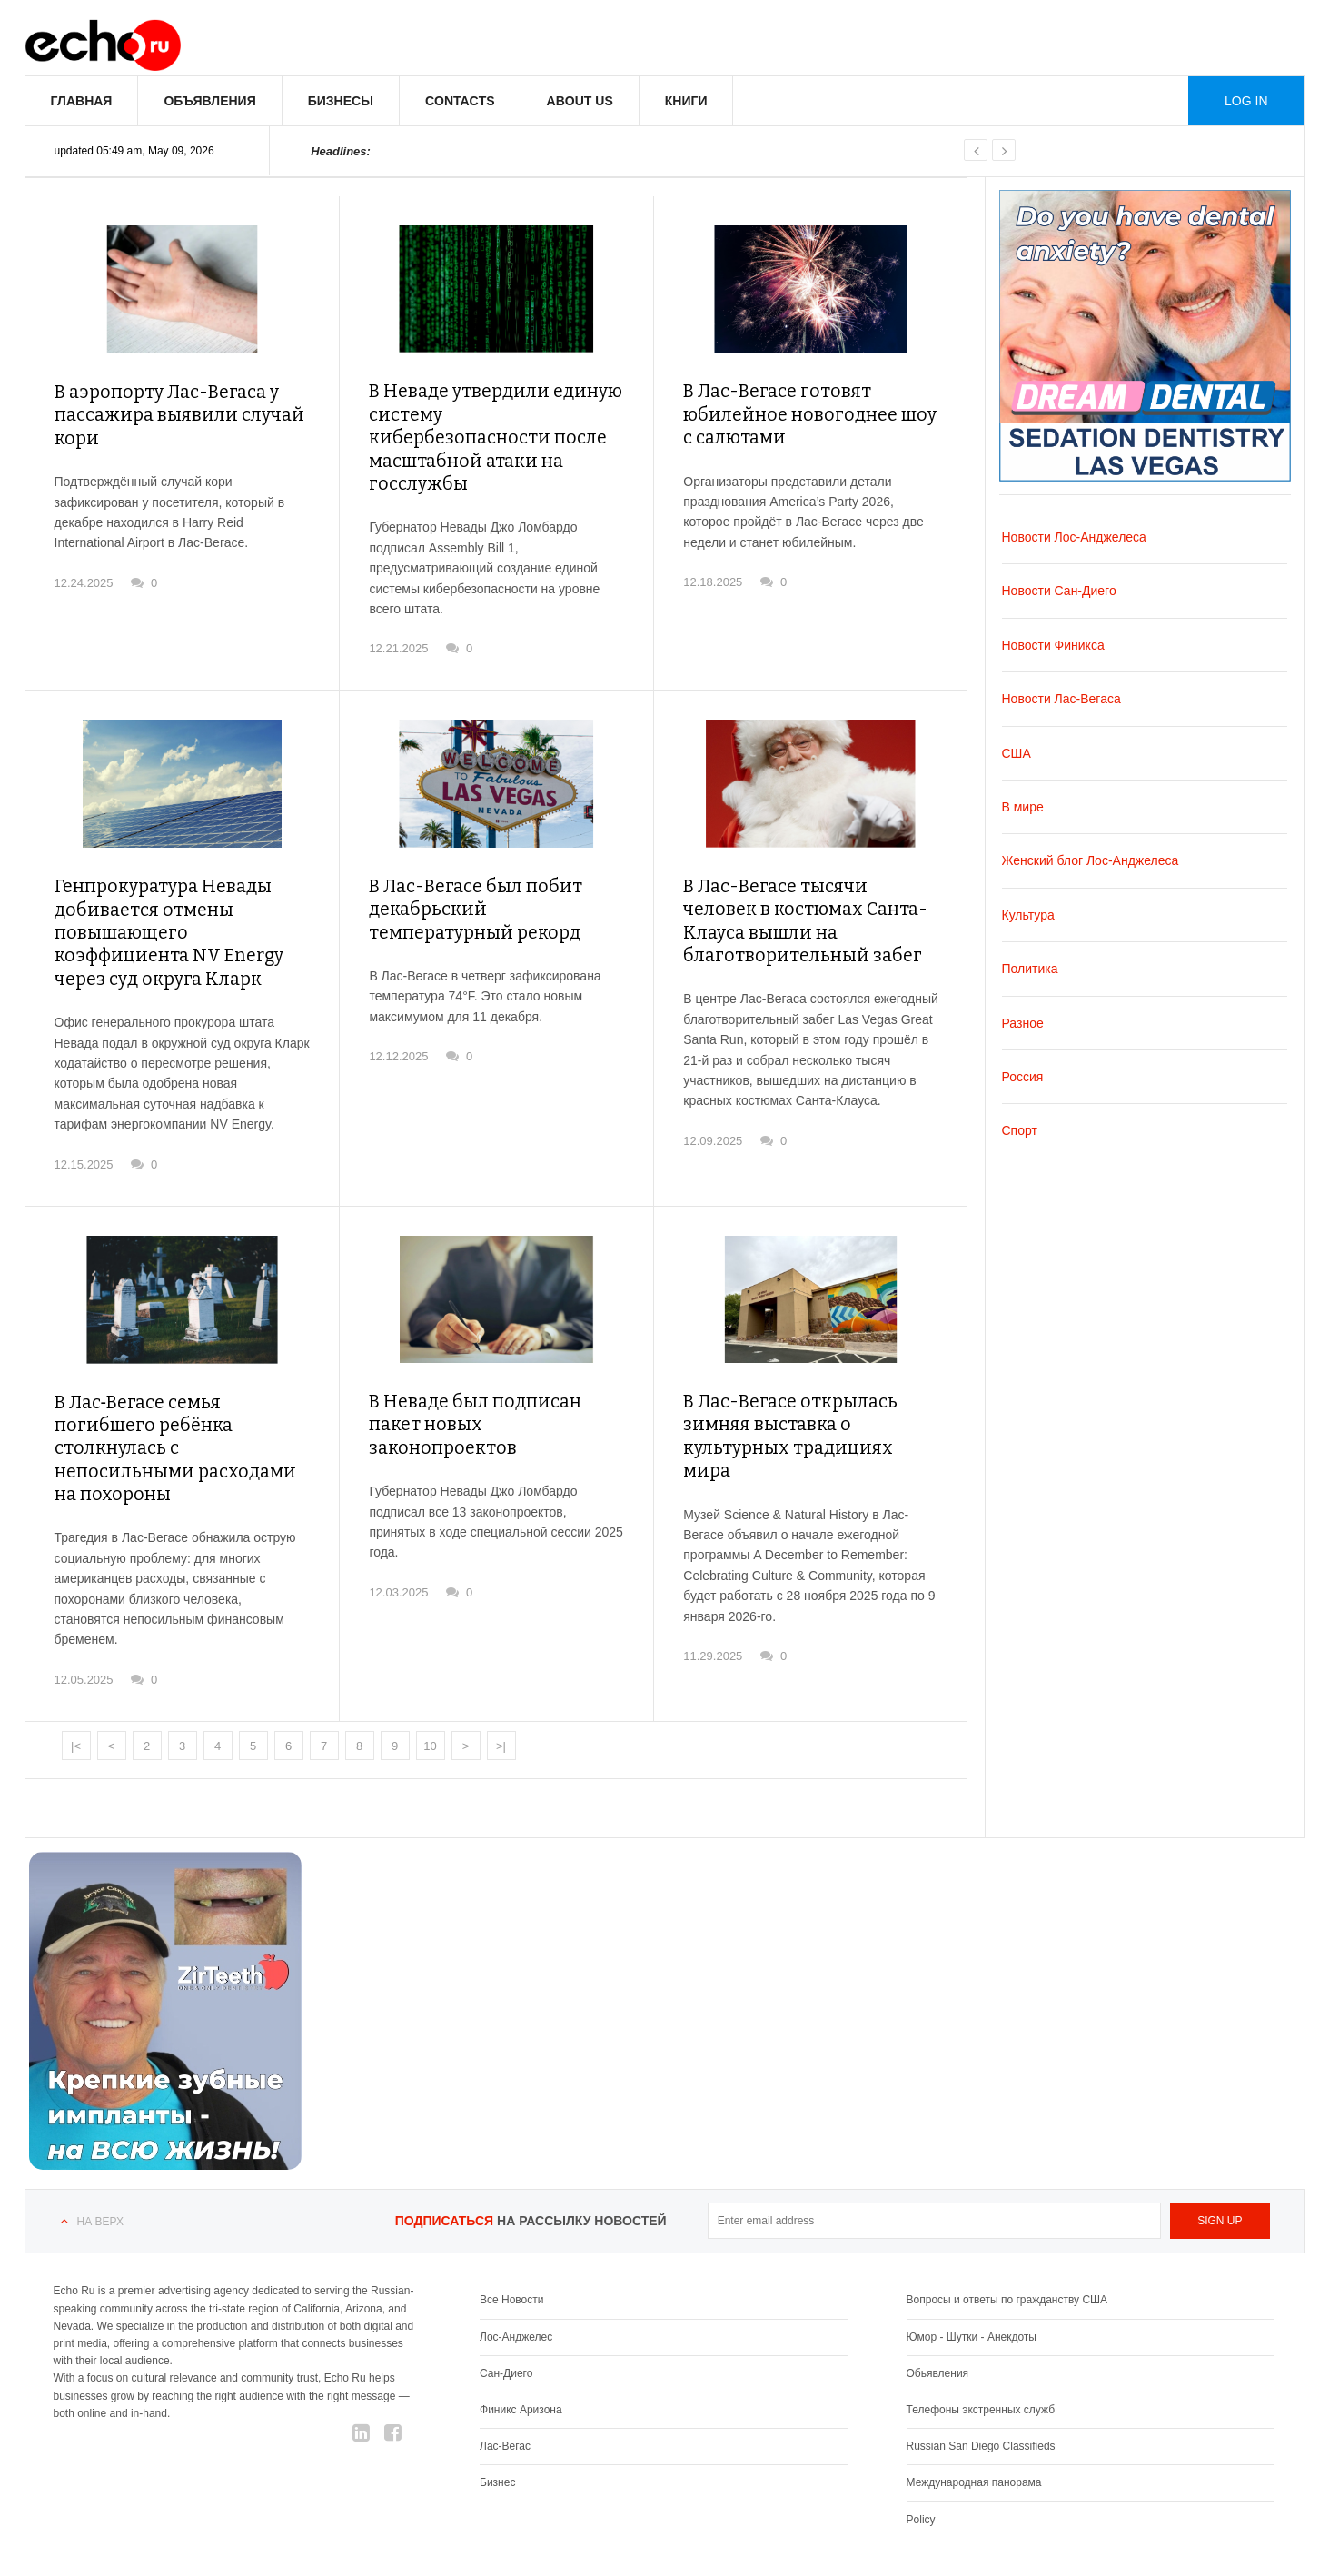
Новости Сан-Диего (1059, 590)
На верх (100, 2151)
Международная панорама (974, 2412)
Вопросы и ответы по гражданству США (1007, 2229)
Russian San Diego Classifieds (981, 2376)
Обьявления (938, 2303)
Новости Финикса (1053, 645)
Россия (1023, 1076)
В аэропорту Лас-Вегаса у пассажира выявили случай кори (168, 412)
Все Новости (511, 2229)
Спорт (1019, 1130)
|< (76, 1676)
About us (580, 101)
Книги (686, 101)
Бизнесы (340, 101)
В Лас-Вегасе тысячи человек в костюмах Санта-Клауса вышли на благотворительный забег (808, 886)
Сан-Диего (506, 2303)
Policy (921, 2449)
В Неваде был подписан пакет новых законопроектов (491, 1371)
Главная (82, 101)
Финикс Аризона (521, 2339)
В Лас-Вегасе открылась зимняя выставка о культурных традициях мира (809, 1382)
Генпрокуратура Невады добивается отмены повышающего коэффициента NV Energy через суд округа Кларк (176, 897)
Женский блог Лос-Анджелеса (1090, 860)
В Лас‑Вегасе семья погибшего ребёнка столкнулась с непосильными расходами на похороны (177, 1393)
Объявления (209, 101)
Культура (1028, 915)
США (1016, 753)
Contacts (460, 101)
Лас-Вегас (505, 2376)
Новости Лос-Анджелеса (1074, 537)
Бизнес (497, 2412)
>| (501, 1676)
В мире (1023, 807)
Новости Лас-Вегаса (1061, 698)
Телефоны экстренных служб (981, 2339)
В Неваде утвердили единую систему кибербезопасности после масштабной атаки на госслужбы (486, 421)
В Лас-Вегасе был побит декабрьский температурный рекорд (489, 875)
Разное (1023, 1023)
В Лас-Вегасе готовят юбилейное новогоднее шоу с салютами (803, 411)
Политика (1030, 968)
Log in (1246, 101)
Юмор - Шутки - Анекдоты (971, 2267)
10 (429, 1676)
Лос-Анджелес (516, 2267)
